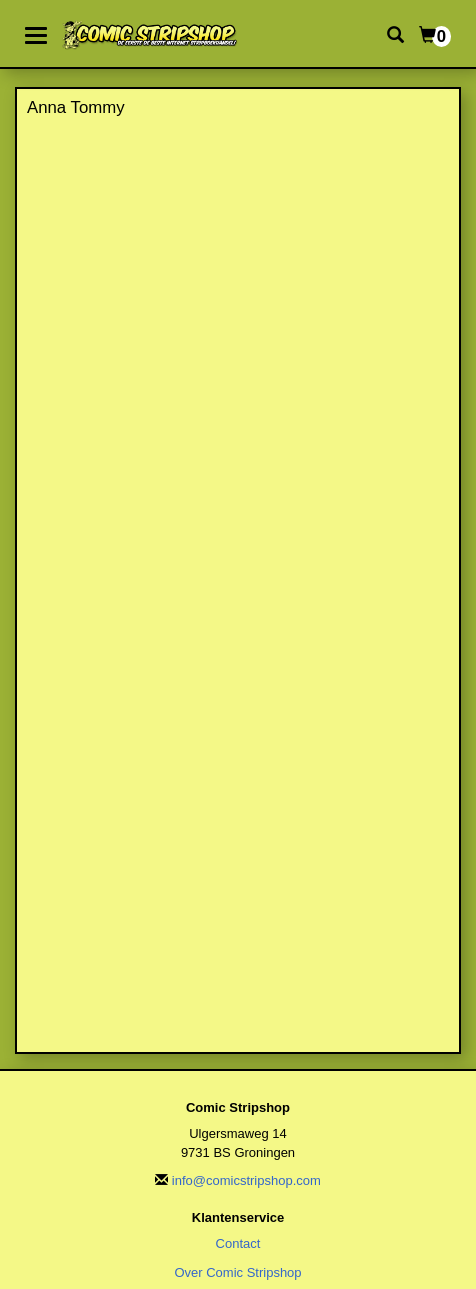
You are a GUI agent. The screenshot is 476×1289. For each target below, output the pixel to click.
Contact (238, 1243)
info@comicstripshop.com (246, 1180)
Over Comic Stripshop (237, 1272)
